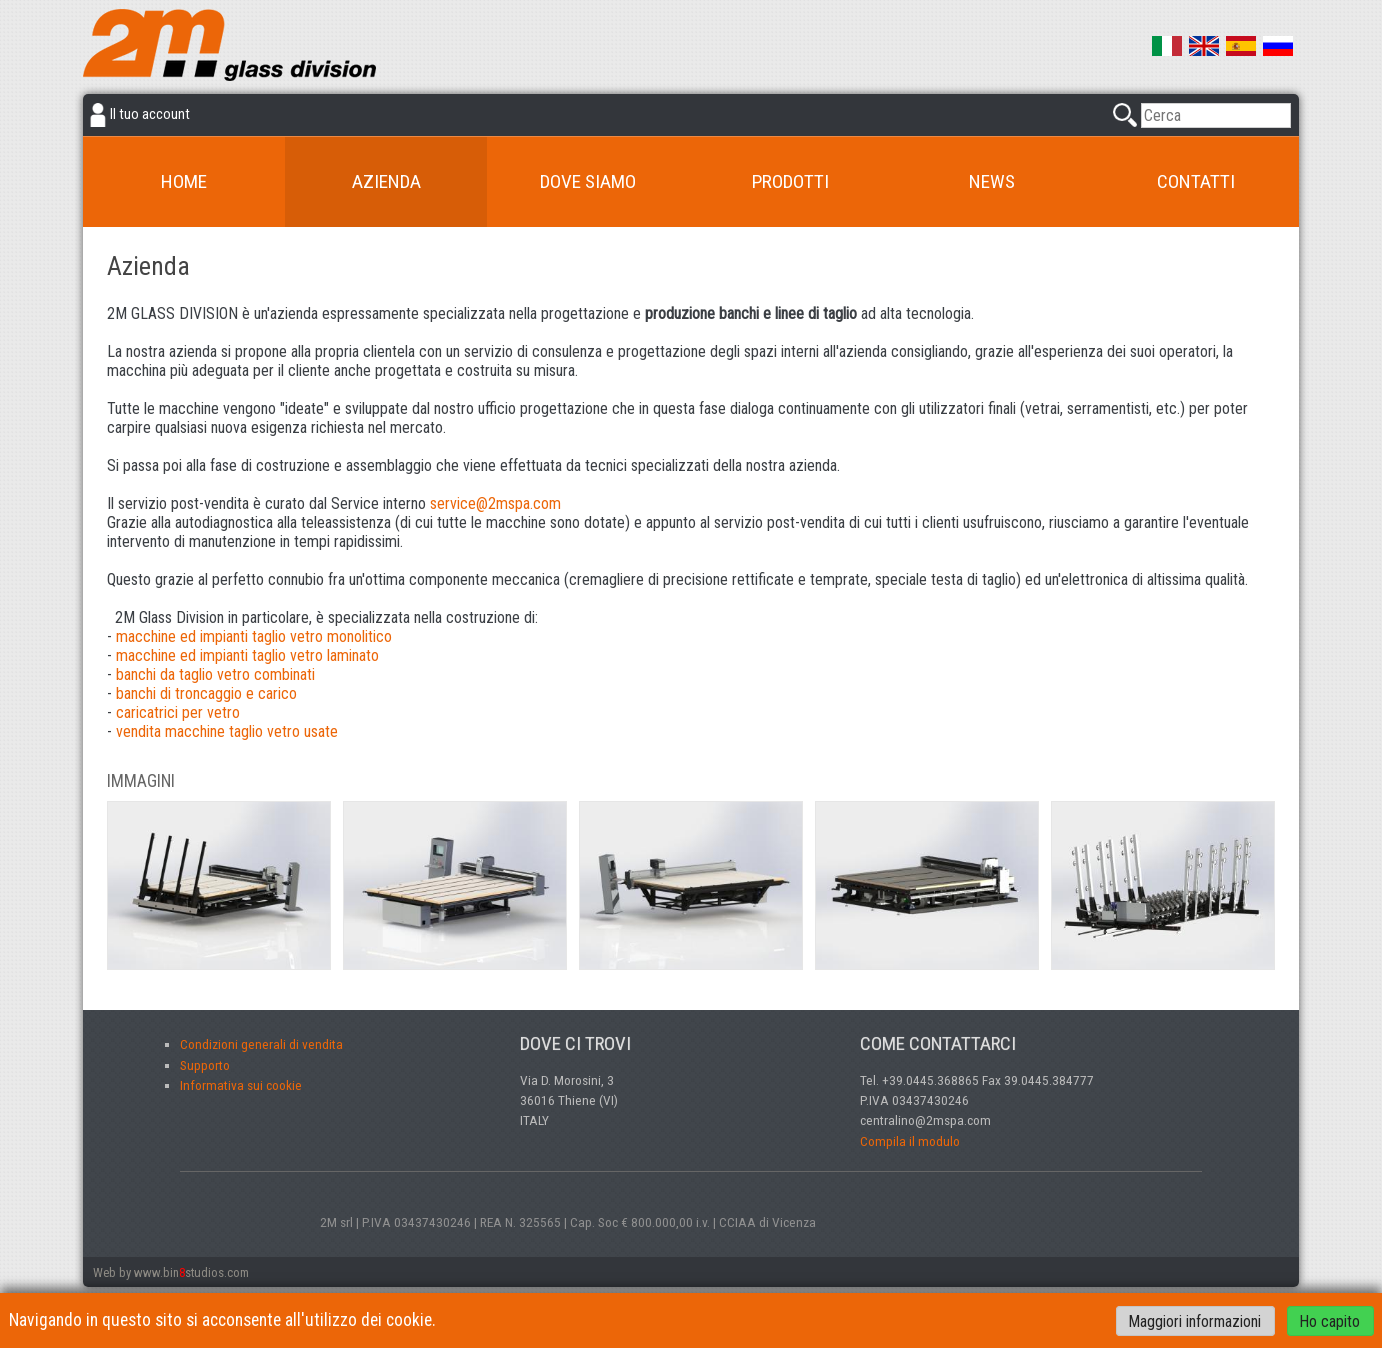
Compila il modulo (910, 1141)
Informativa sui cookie (241, 1085)
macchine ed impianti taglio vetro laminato (247, 655)
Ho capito (1330, 1320)
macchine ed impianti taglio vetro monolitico (254, 636)
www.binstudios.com (191, 1272)
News (992, 181)
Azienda (386, 181)
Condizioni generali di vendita (261, 1044)
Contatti (1196, 181)
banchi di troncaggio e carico (206, 693)
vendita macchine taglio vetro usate (227, 731)
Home (184, 181)
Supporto (205, 1065)
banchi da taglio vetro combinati (215, 674)
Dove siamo (588, 181)
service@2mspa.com (495, 503)
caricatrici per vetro (178, 712)
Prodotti (790, 181)
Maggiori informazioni (1195, 1320)
